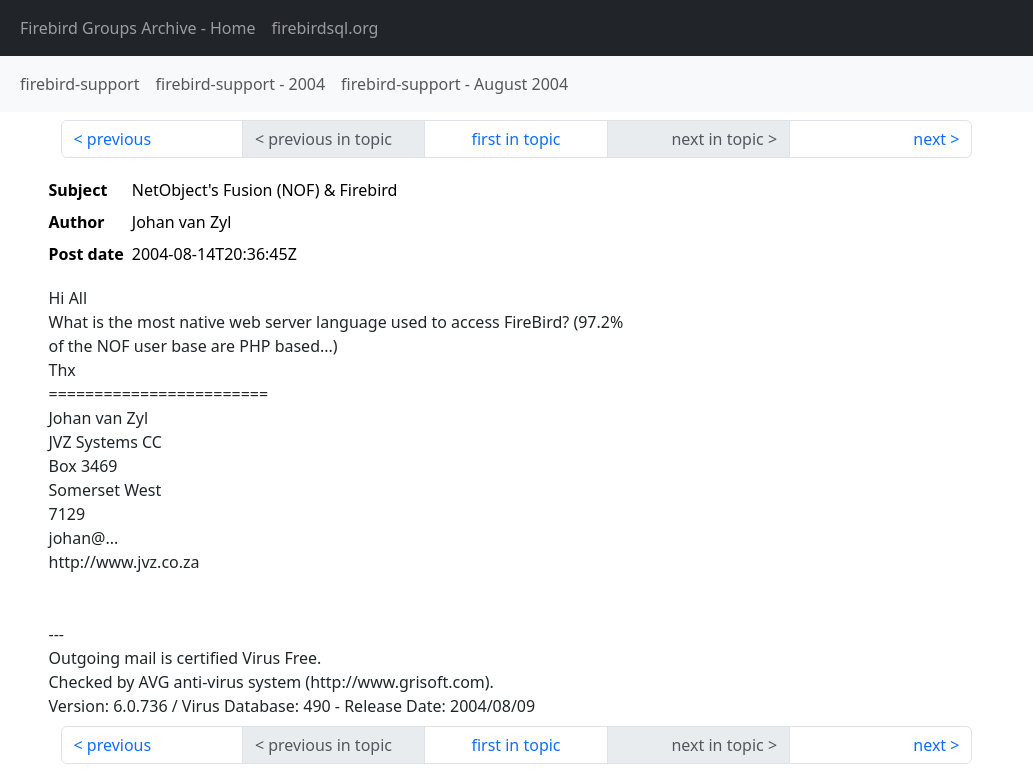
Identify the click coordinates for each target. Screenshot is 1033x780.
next (929, 139)
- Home (138, 28)
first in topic (515, 139)
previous (119, 139)
